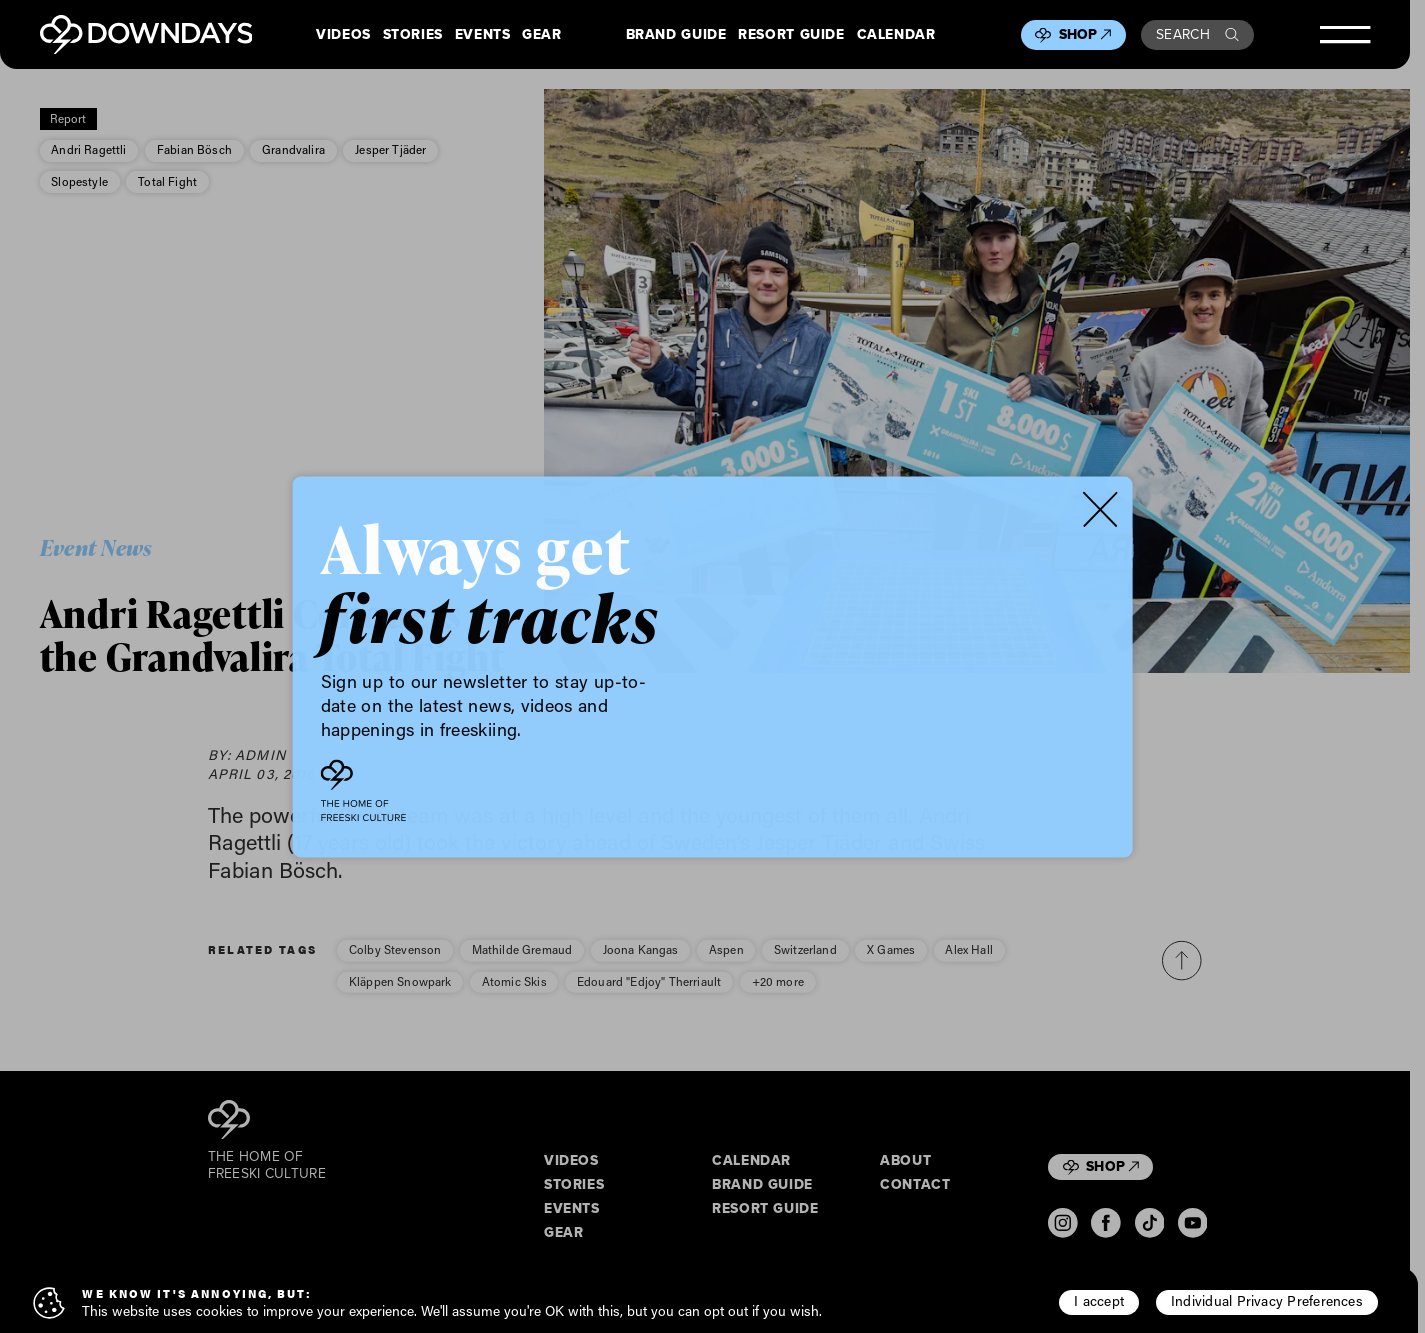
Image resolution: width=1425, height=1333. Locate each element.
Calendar (896, 35)
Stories (413, 35)
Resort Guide (791, 35)
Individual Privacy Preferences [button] (1267, 1301)
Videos (343, 35)
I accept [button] (1099, 1301)
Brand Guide (676, 35)
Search (1197, 34)
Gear (542, 35)
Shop (1085, 34)
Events (483, 35)
